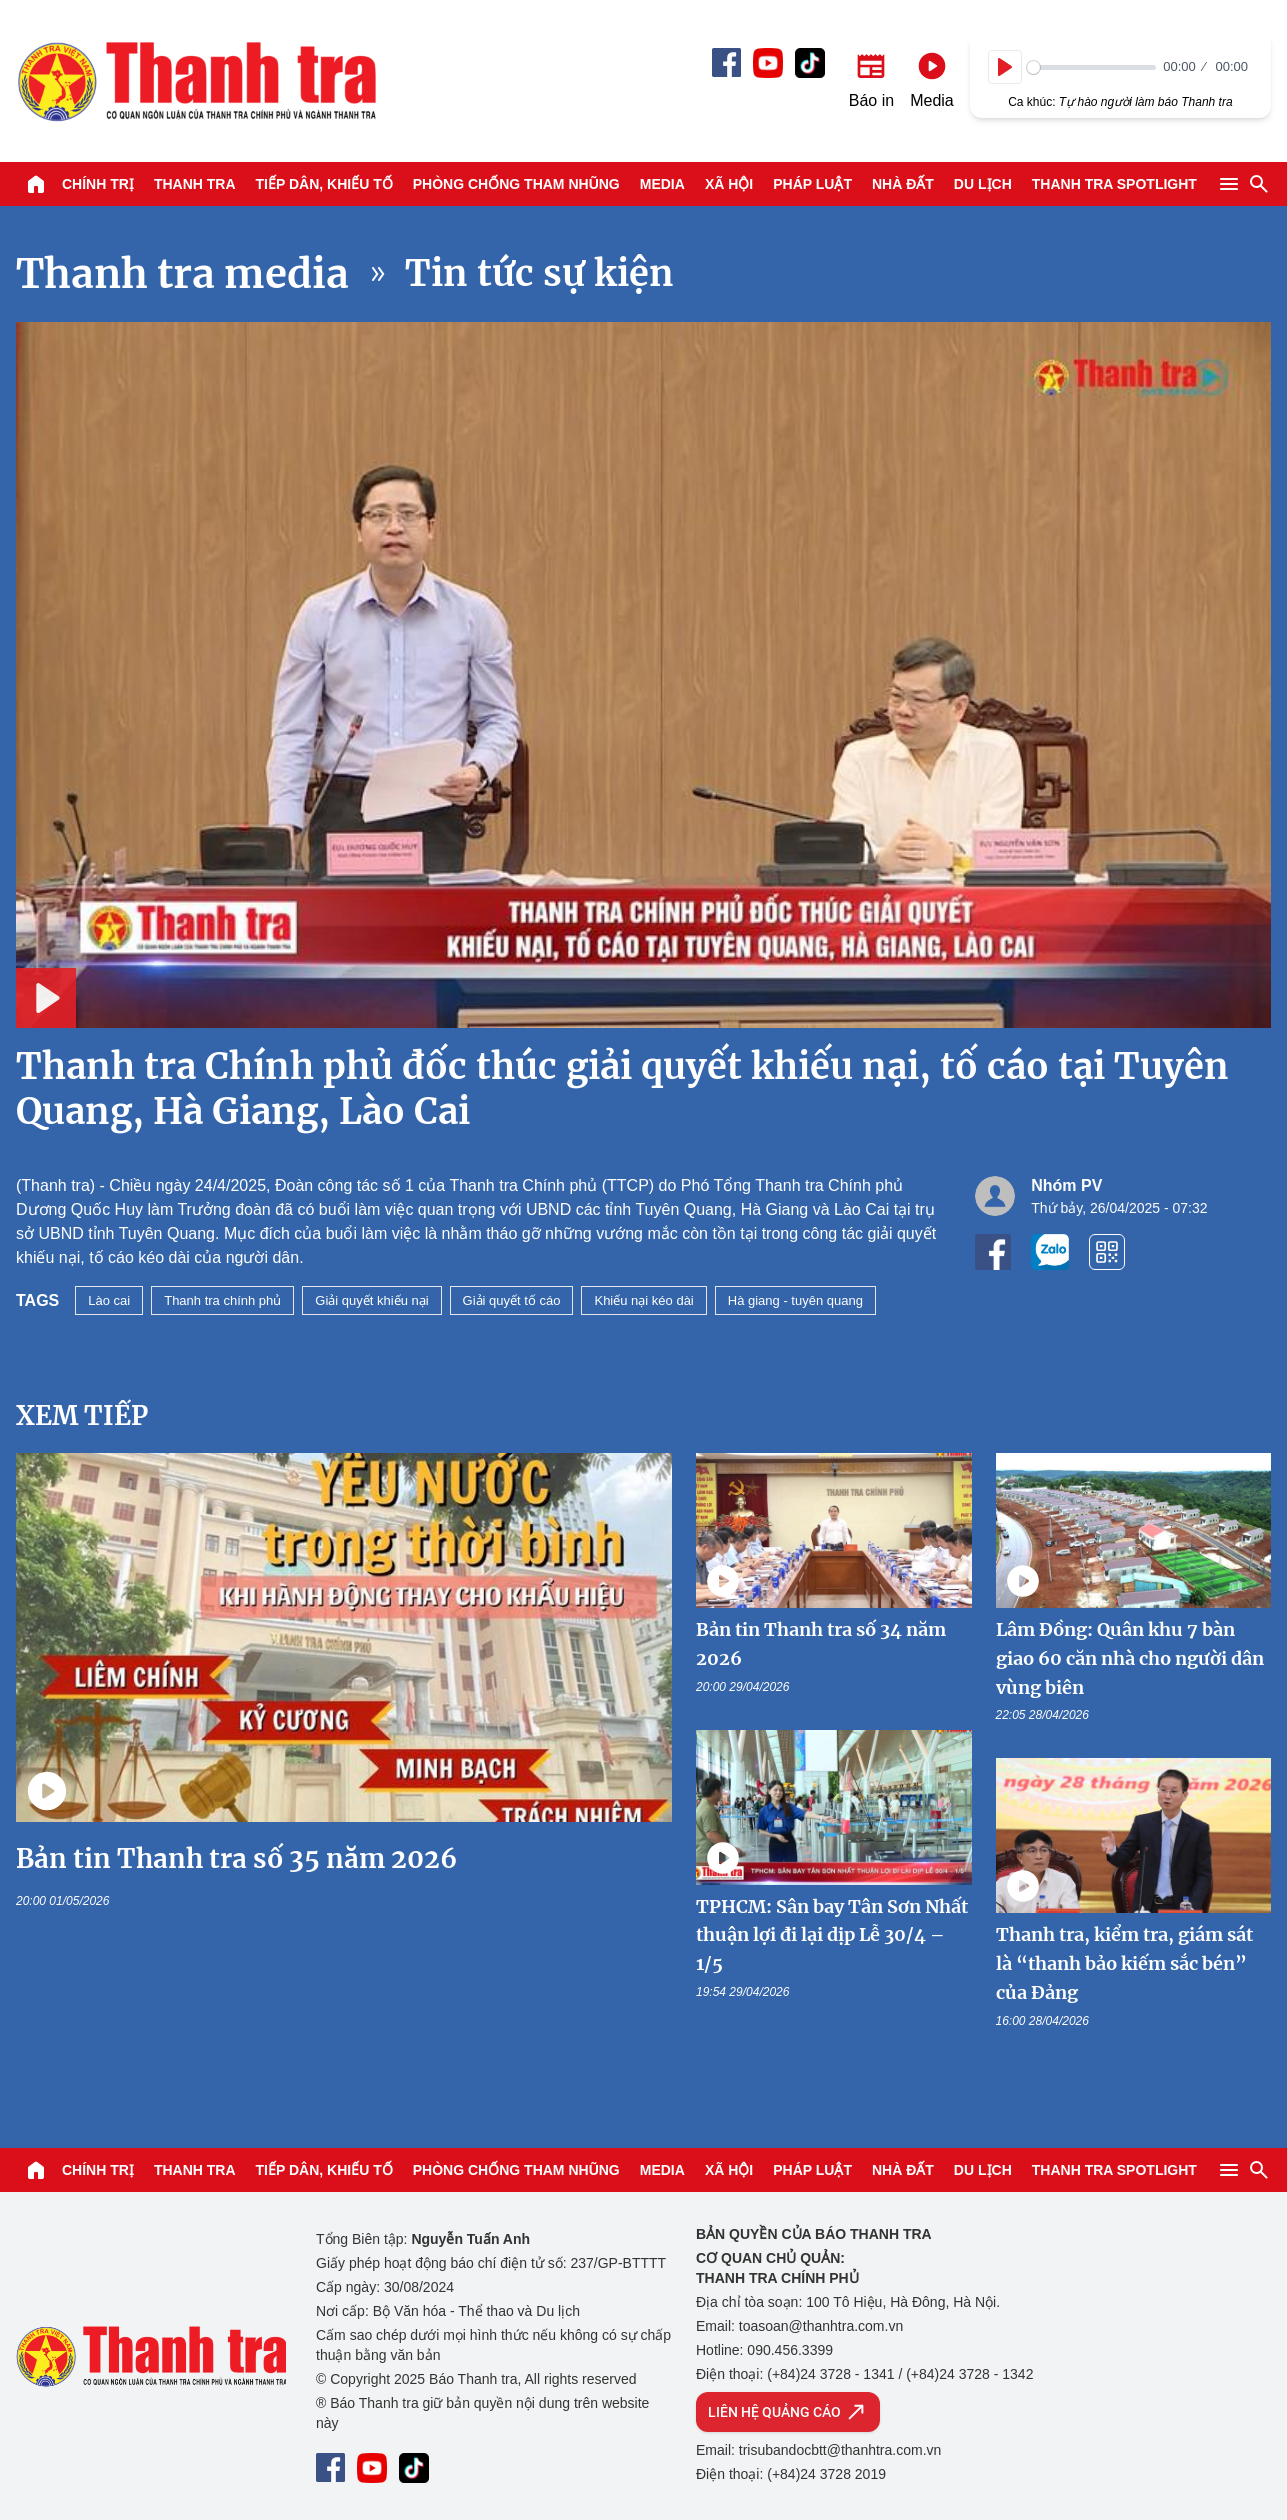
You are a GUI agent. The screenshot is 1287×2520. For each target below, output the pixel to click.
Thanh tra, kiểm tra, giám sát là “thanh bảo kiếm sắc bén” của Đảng (1124, 1963)
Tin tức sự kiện (539, 273)
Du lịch (983, 184)
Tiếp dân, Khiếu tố (324, 184)
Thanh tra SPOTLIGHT (1114, 184)
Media (662, 184)
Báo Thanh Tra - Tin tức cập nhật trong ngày (196, 81)
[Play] (1005, 67)
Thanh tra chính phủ (222, 1300)
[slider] (1091, 67)
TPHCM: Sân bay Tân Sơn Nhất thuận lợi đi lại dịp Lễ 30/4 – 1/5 (832, 1935)
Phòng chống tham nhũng (516, 184)
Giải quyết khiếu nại (371, 1300)
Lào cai (109, 1300)
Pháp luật (812, 184)
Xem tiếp (82, 1415)
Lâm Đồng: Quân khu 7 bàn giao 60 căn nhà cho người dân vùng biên (1130, 1658)
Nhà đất (903, 184)
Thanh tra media (182, 274)
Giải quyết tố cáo (512, 1300)
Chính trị (98, 184)
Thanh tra (195, 184)
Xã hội (729, 184)
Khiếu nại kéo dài (643, 1300)
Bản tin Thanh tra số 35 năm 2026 (236, 1858)
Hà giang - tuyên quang (795, 1300)
